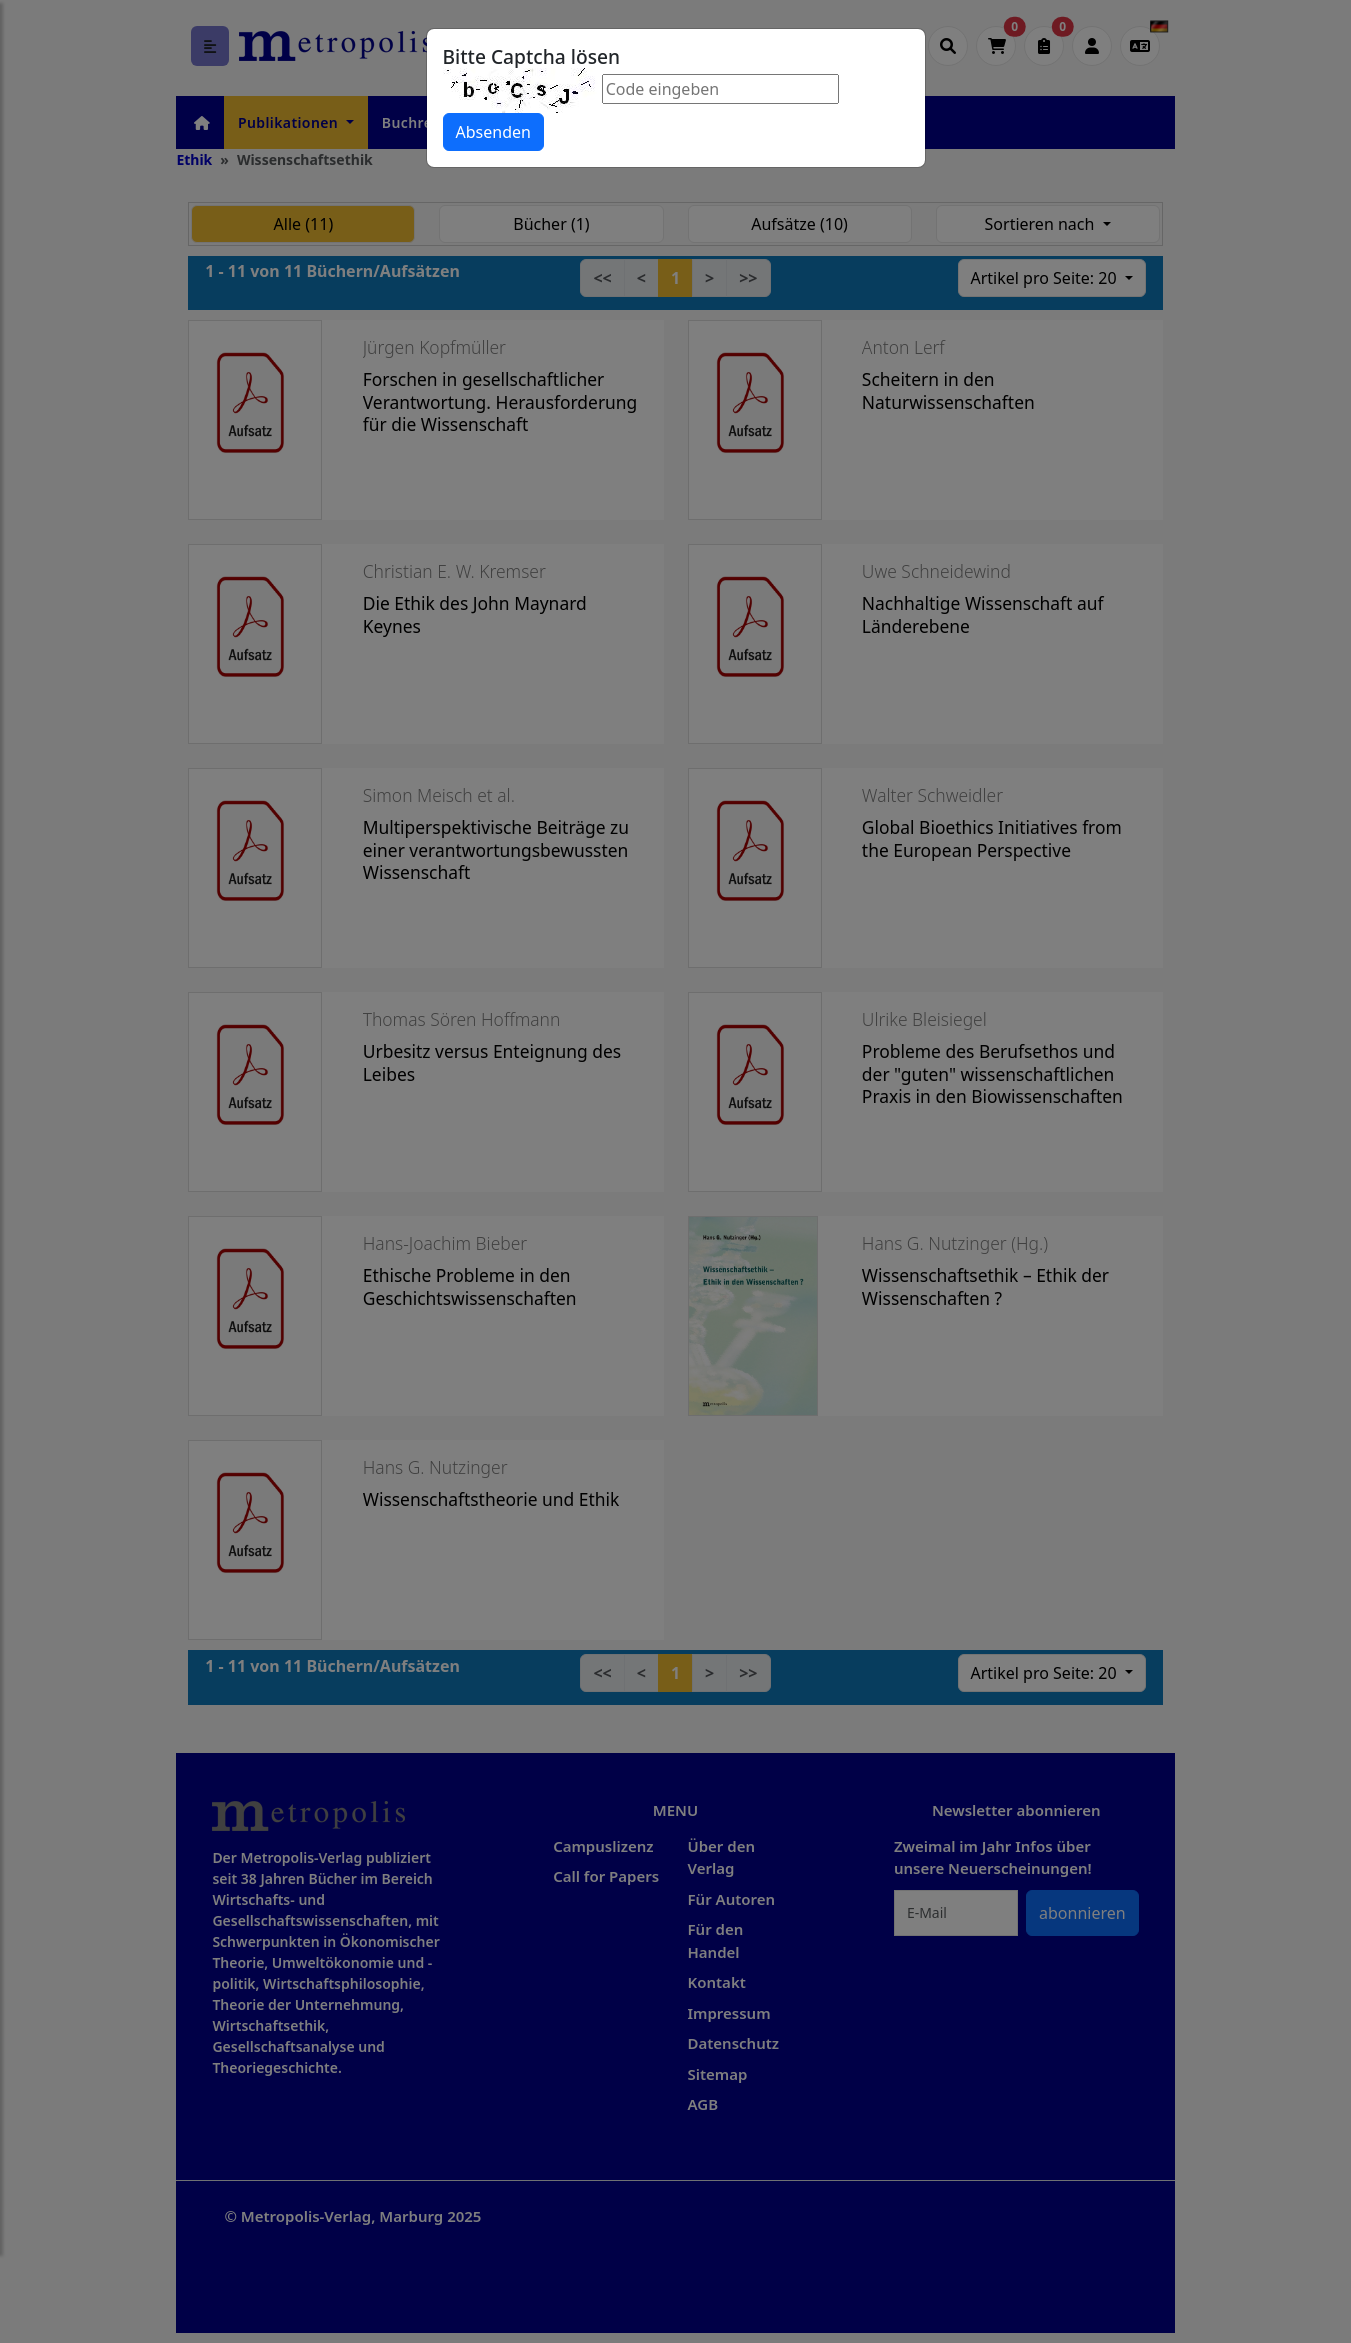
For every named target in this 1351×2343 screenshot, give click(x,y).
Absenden (493, 132)
